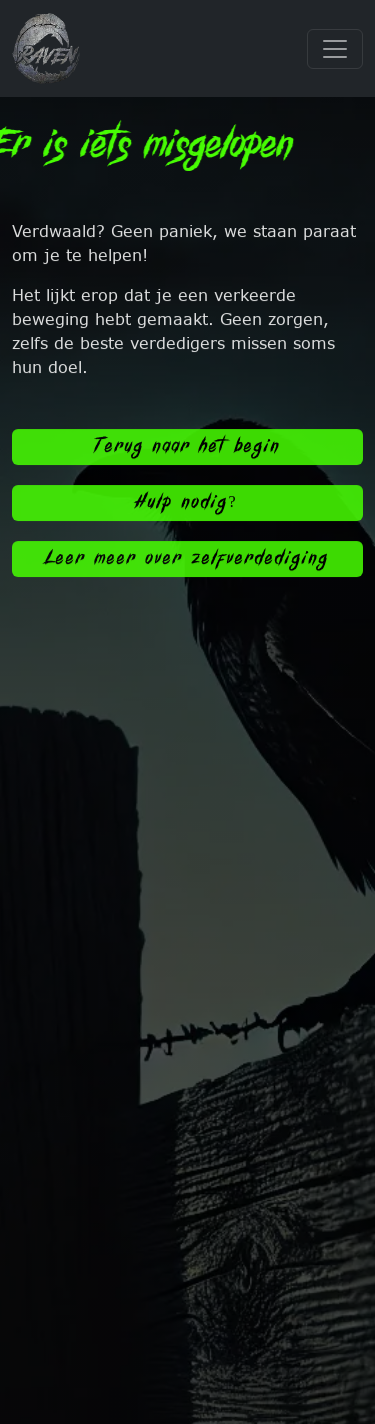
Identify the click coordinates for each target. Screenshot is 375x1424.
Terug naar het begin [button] (188, 450)
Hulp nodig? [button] (187, 506)
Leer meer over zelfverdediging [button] (187, 562)
